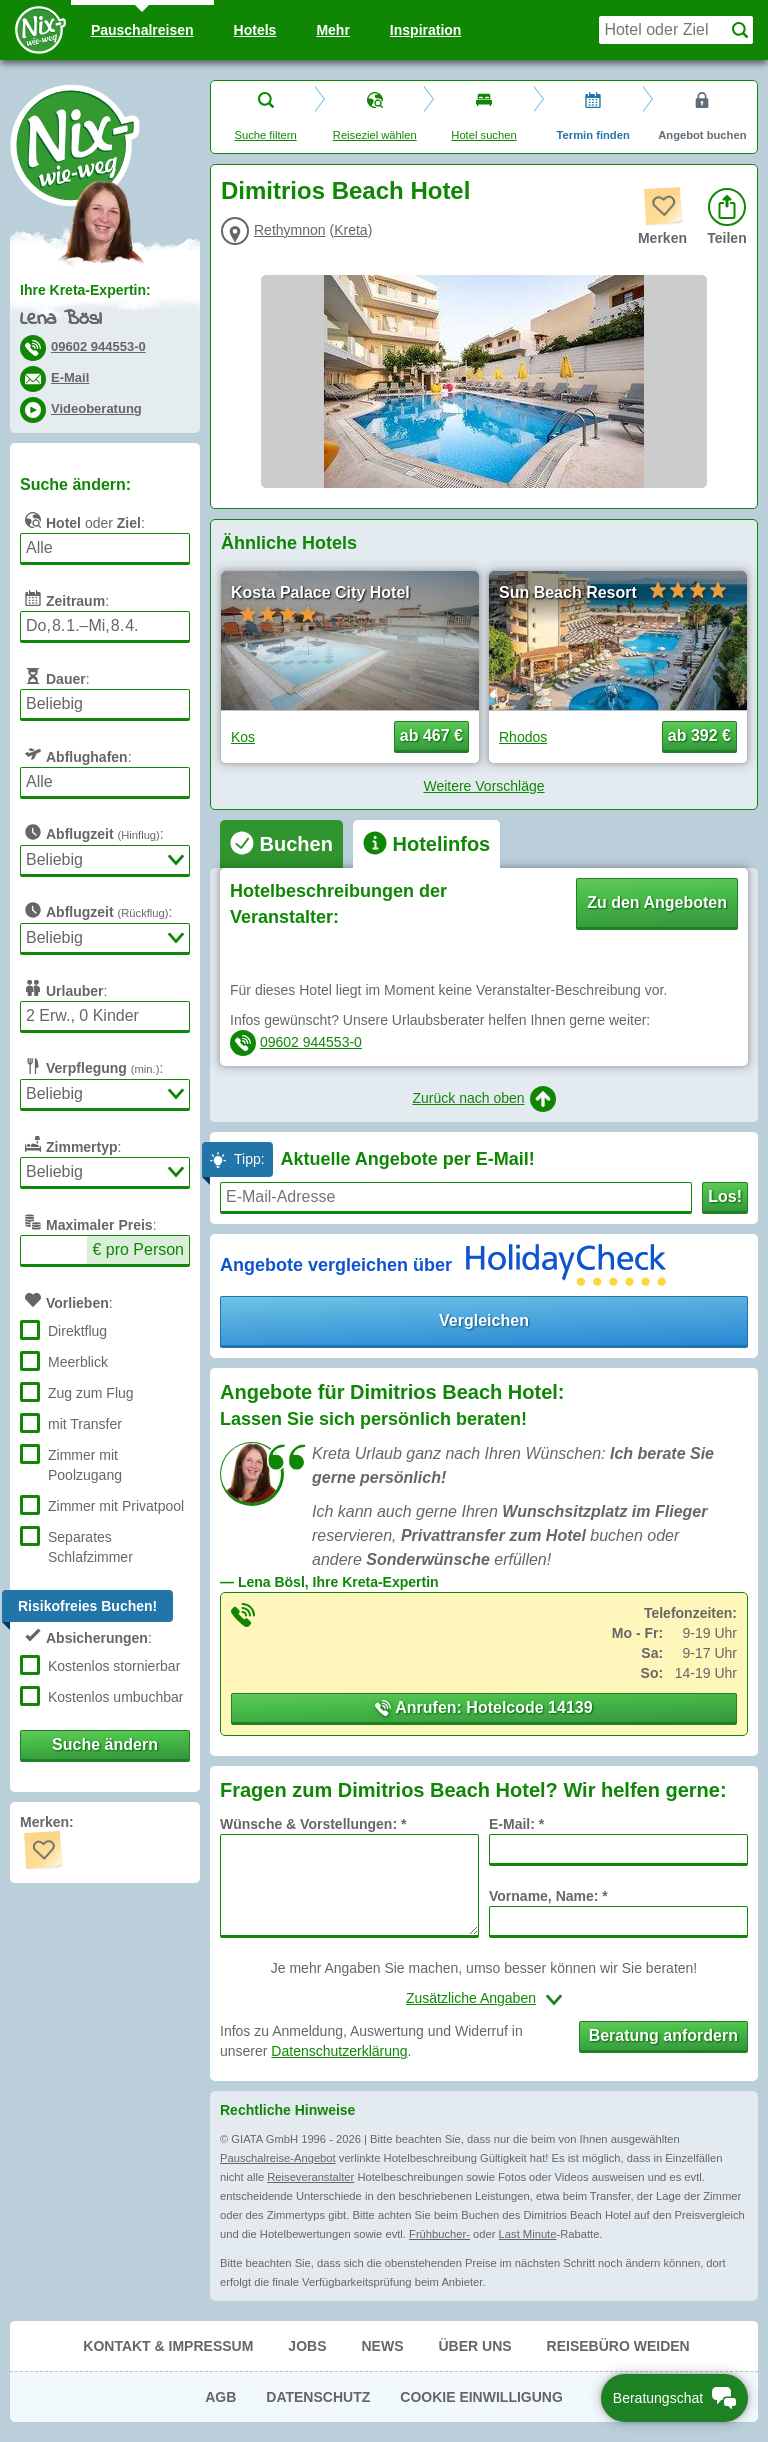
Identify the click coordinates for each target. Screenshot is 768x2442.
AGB (220, 2397)
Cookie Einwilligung (481, 2397)
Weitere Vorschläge (483, 786)
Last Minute (528, 2234)
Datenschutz (318, 2397)
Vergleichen (484, 1320)
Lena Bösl (60, 319)
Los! (725, 1196)
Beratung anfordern (663, 2035)
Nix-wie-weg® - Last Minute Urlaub (75, 145)
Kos (243, 737)
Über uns (474, 2346)
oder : (82, 520)
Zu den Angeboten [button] (657, 902)
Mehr (332, 30)
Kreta (350, 230)
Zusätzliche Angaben (471, 1998)
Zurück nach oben (483, 1099)
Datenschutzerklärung (339, 2051)
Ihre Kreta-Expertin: (85, 290)
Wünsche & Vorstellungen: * (313, 1824)
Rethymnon (290, 230)
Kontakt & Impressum (168, 2346)
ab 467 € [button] (431, 735)
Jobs (307, 2346)
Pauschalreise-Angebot (278, 2158)
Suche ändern (105, 1744)
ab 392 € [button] (699, 735)
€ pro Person (138, 1249)
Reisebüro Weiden (618, 2346)
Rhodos (523, 737)
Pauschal (142, 30)
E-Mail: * (516, 1824)
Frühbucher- (439, 2234)
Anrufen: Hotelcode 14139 (483, 1707)
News (382, 2346)
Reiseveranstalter (310, 2177)
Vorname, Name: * (548, 1896)
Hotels (255, 30)
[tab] (281, 844)
